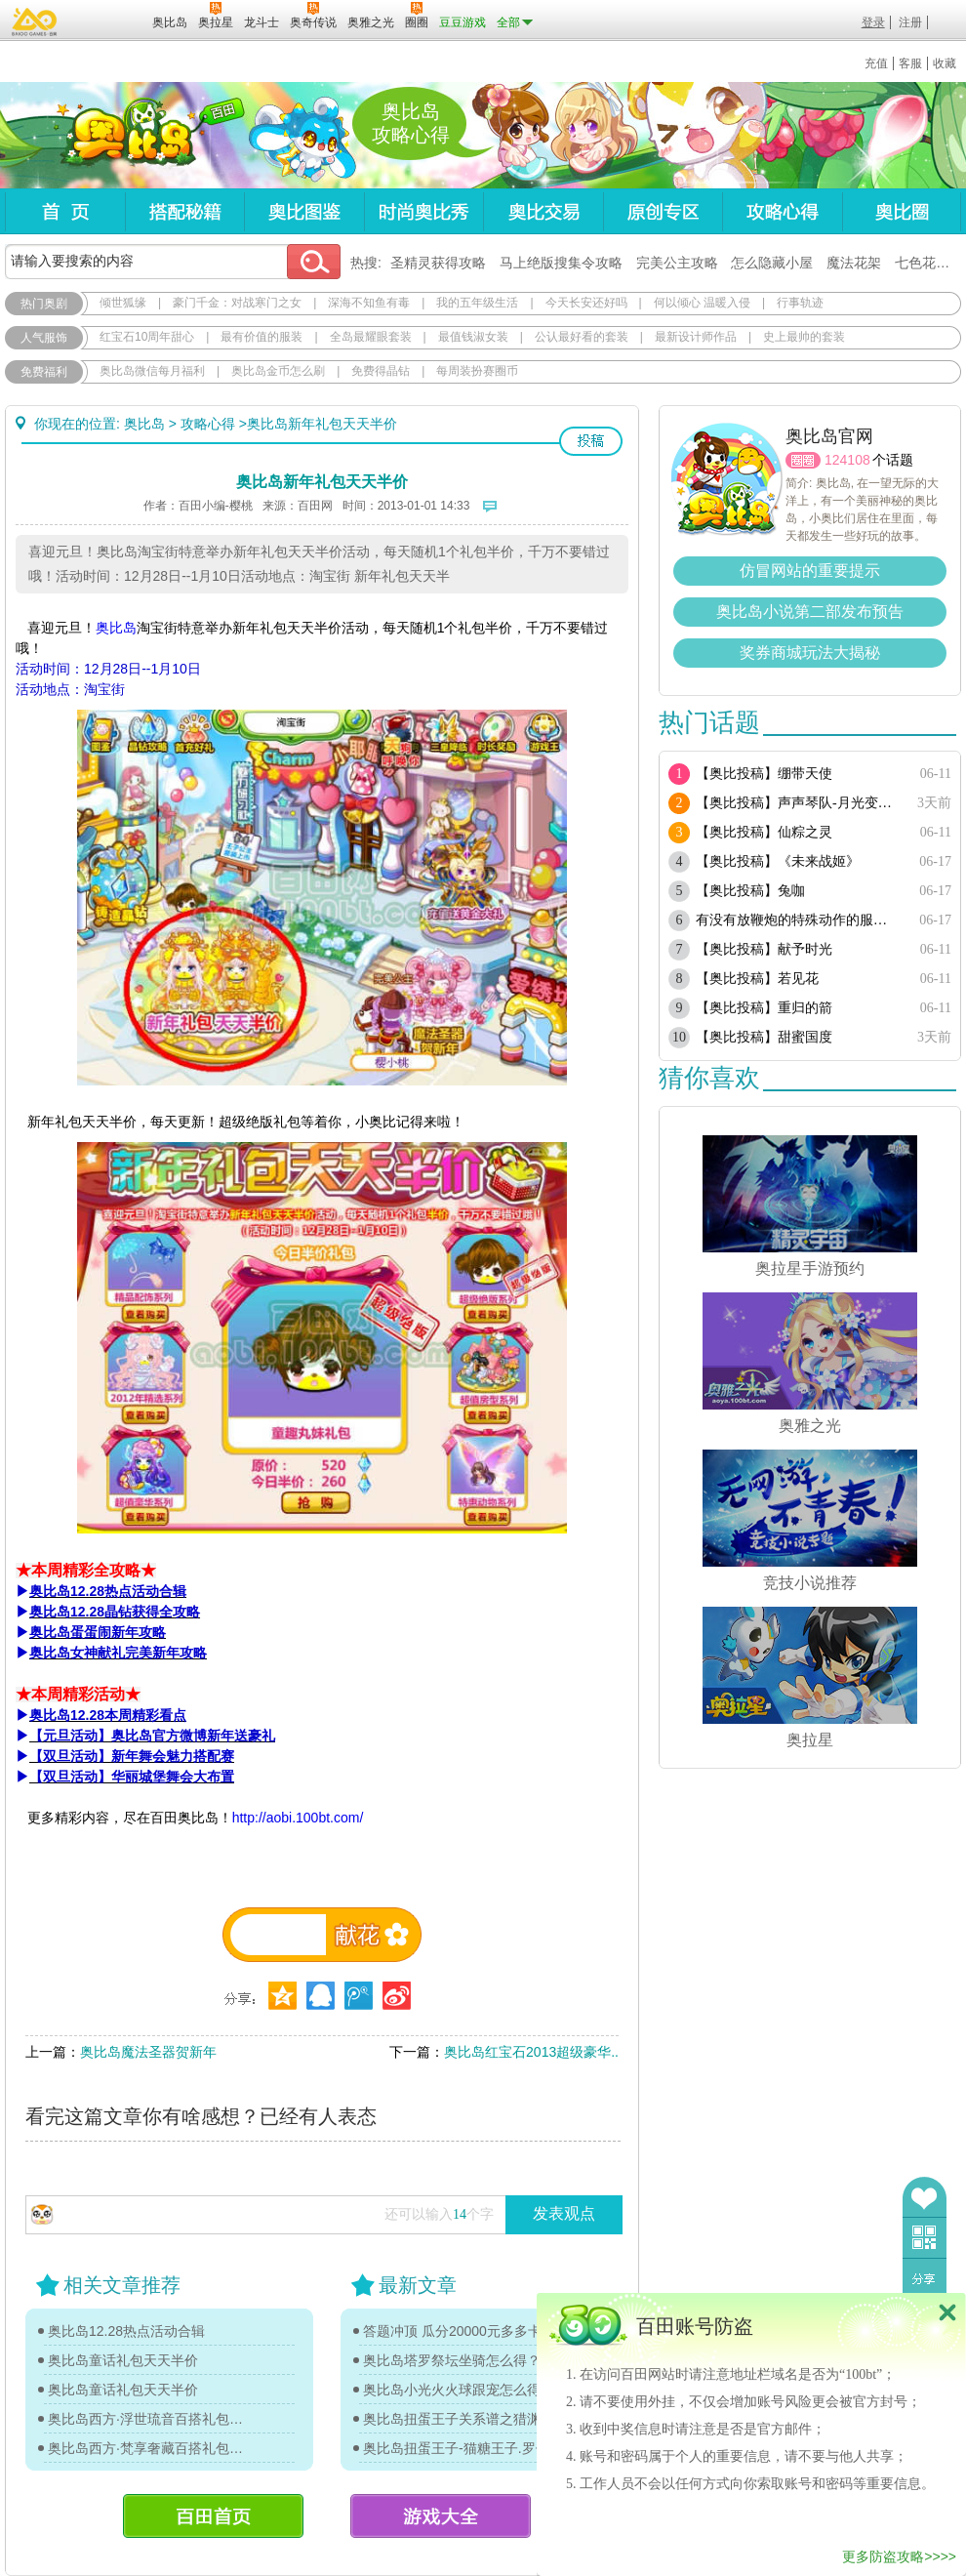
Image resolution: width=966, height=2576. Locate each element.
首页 (65, 211)
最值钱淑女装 (473, 337)
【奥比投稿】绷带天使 (764, 773)
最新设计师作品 (696, 337)
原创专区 (662, 211)
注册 (910, 22)
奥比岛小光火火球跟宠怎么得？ (458, 2389)
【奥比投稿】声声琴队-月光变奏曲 (798, 803)
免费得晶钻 (380, 371)
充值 (876, 63)
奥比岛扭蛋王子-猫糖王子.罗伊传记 (463, 2448)
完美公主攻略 (677, 262)
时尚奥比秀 (423, 211)
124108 (847, 460)
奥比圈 (901, 211)
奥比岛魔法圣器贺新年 (148, 2052)
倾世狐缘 (123, 302)
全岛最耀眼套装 (371, 337)
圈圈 (803, 460)
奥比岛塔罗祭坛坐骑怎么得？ (452, 2360)
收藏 (944, 63)
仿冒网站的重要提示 (810, 570)
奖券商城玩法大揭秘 (810, 652)
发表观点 (564, 2213)
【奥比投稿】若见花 (757, 978)
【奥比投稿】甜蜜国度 (764, 1037)
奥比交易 (543, 211)
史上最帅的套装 (804, 337)
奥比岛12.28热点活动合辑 (126, 2331)
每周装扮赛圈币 (477, 371)
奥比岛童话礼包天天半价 (123, 2360)
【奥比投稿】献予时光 (764, 949)
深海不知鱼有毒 (369, 302)
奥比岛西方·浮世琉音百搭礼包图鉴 (148, 2419)
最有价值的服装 (261, 337)
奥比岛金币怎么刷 (278, 371)
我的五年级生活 (477, 302)
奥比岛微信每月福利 (152, 371)
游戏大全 (440, 2516)
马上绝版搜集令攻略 (561, 262)
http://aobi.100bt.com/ (298, 1817)
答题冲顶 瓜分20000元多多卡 (452, 2331)
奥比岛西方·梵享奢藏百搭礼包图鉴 (148, 2448)
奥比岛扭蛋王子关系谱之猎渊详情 (463, 2419)
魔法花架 (853, 262)
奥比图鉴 (304, 211)
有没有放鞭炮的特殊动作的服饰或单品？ (798, 920)
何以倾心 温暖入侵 (702, 302)
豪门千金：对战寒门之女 (237, 302)
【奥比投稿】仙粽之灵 (764, 832)
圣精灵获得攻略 (438, 262)
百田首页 (213, 2516)
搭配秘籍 (184, 211)
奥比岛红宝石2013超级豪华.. (531, 2052)
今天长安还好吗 (586, 302)
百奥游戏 (35, 21)
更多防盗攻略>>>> (899, 2556)
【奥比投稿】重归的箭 (764, 1008)
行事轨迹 (800, 302)
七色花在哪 (929, 262)
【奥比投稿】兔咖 (750, 890)
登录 (873, 22)
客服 (910, 63)
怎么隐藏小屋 (772, 262)
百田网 (108, 20)
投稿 (591, 441)
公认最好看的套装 (581, 337)
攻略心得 (782, 211)
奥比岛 (126, 136)
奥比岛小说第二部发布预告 (810, 611)
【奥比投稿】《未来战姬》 (778, 861)
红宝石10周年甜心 (147, 337)
